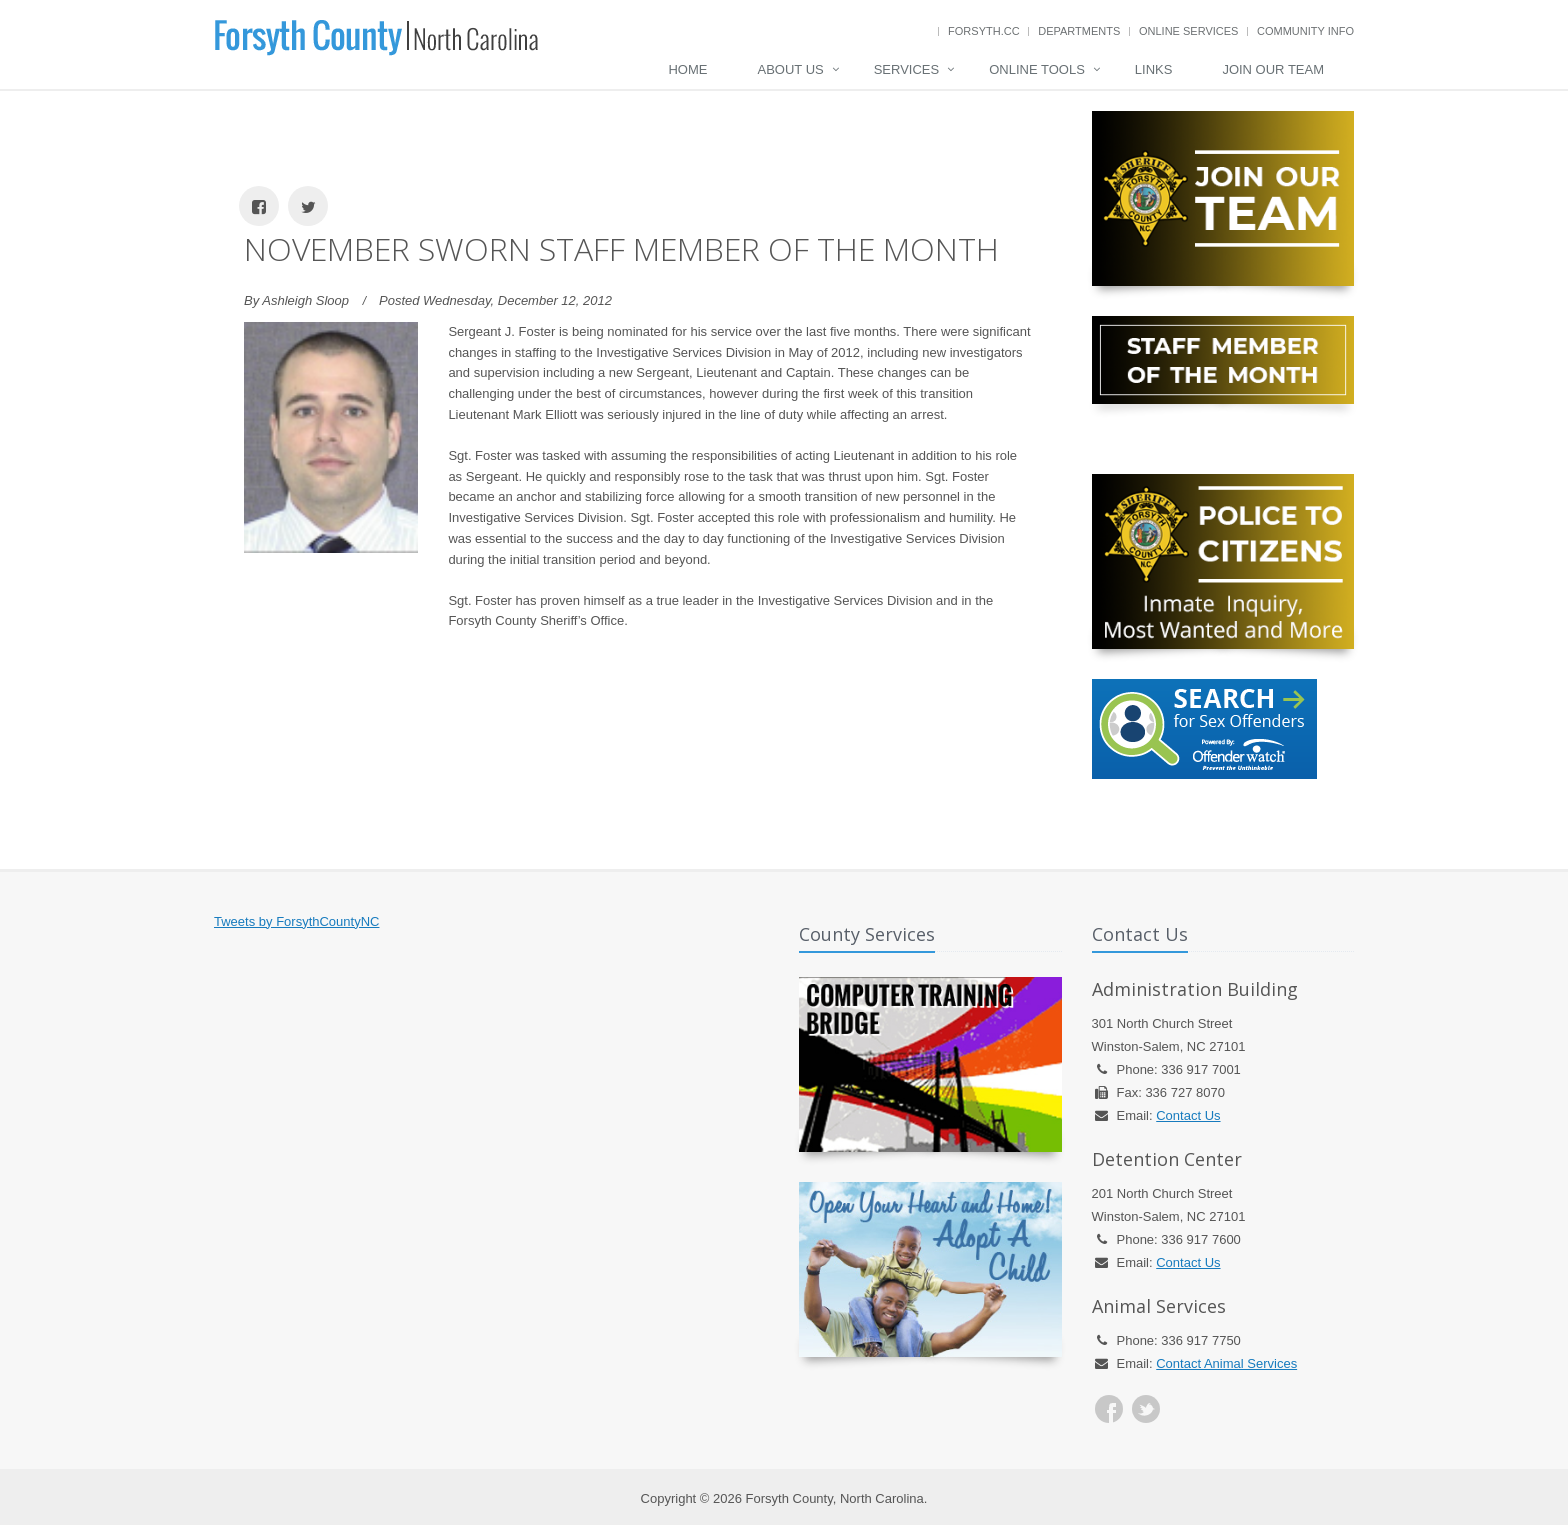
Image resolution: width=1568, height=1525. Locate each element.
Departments (1079, 31)
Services (907, 69)
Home (687, 69)
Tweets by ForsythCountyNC (296, 921)
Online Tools (1037, 69)
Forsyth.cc (984, 31)
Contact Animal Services (1226, 1363)
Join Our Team (1273, 69)
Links (1154, 69)
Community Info (1305, 31)
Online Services (1188, 31)
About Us (790, 69)
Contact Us (1188, 1115)
